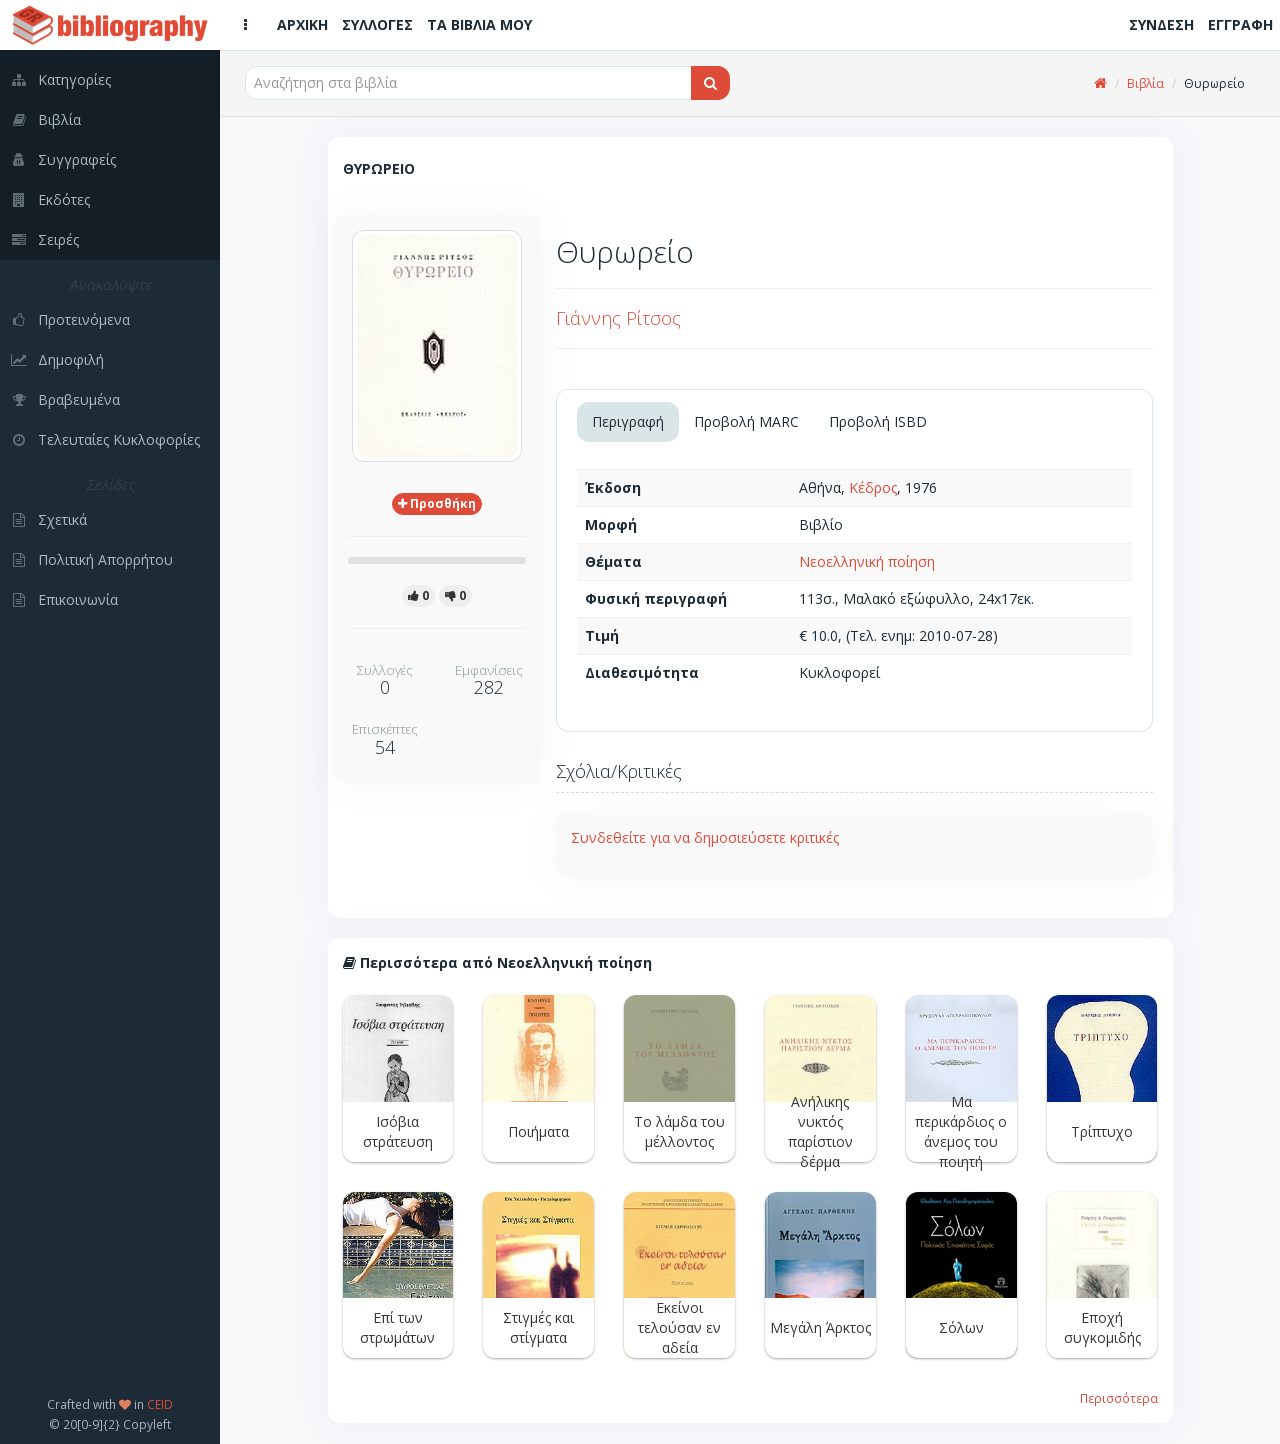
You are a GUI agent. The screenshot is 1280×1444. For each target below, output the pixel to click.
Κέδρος (873, 487)
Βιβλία (1145, 83)
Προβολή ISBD (878, 421)
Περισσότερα (1119, 1398)
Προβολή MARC (746, 421)
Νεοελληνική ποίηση (867, 561)
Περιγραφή (628, 421)
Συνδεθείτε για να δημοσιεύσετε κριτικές (705, 837)
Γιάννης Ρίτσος (618, 318)
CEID (160, 1404)
